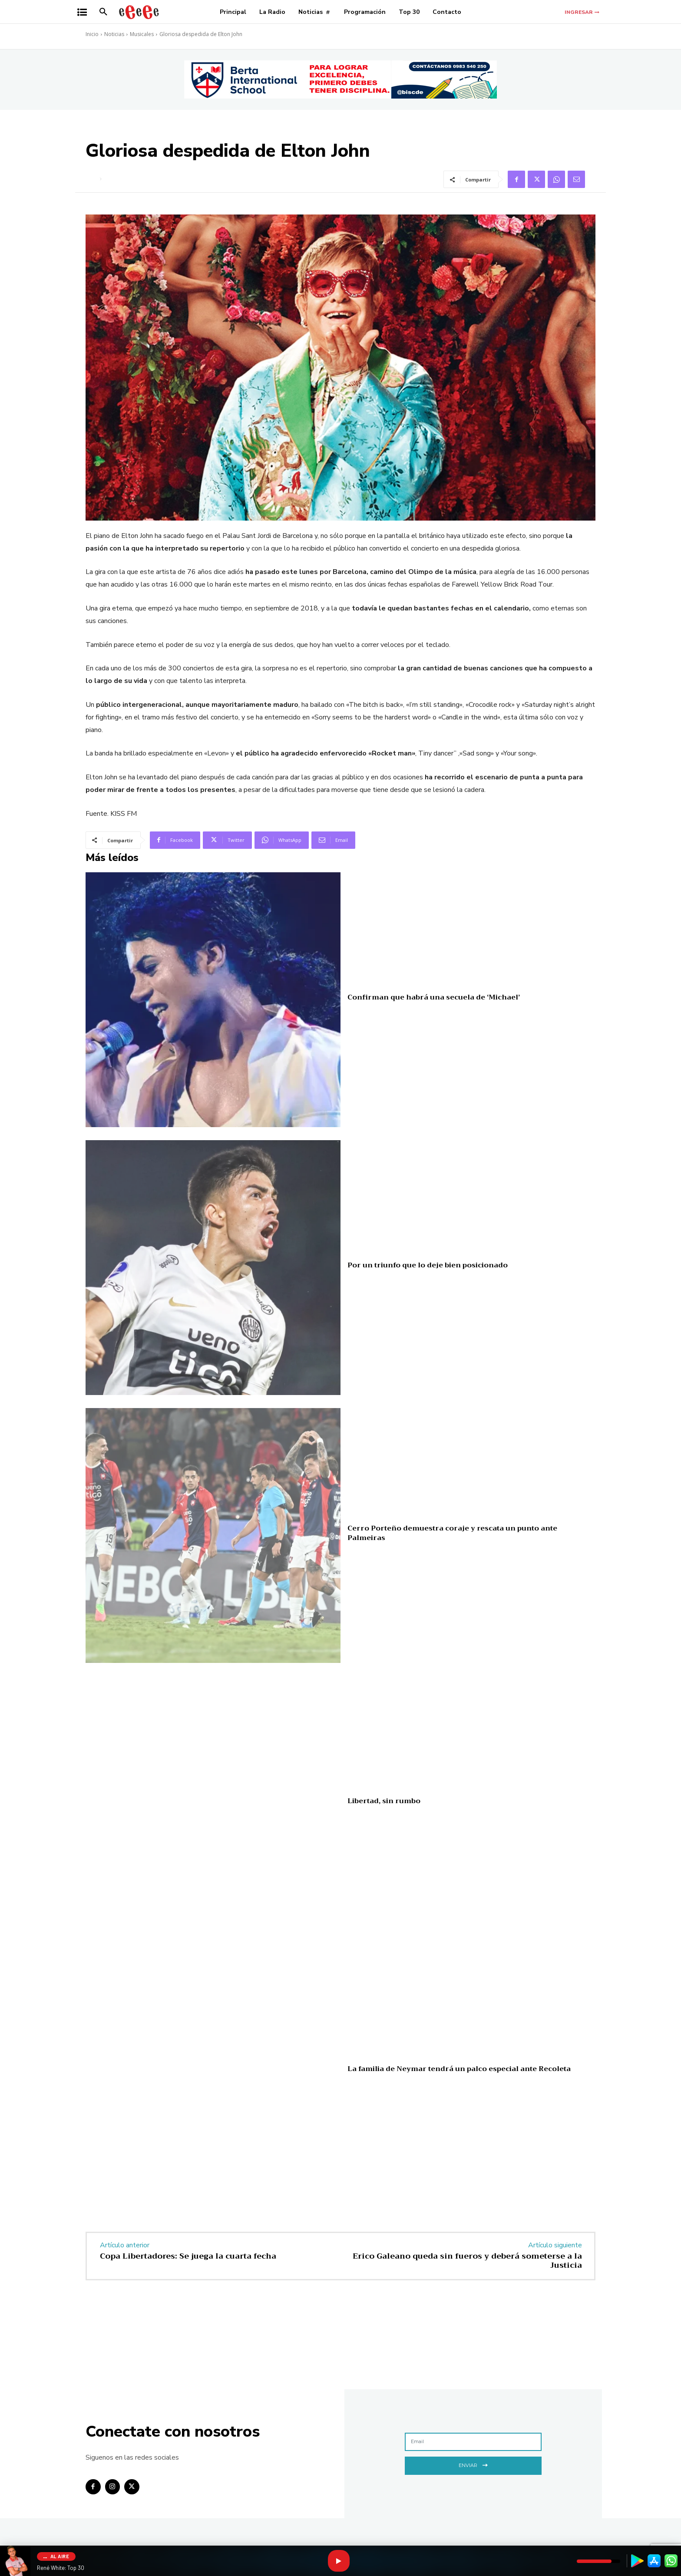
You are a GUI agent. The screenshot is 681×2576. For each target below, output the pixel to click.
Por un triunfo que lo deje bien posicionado (427, 1265)
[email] (473, 2442)
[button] (103, 12)
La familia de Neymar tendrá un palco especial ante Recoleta (459, 2069)
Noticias (114, 34)
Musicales (142, 34)
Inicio (92, 34)
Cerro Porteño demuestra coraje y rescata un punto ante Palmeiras (452, 1533)
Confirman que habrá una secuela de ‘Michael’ (433, 997)
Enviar (473, 2464)
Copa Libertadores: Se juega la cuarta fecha (188, 2256)
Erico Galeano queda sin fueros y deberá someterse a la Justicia (467, 2261)
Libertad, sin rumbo (383, 1801)
